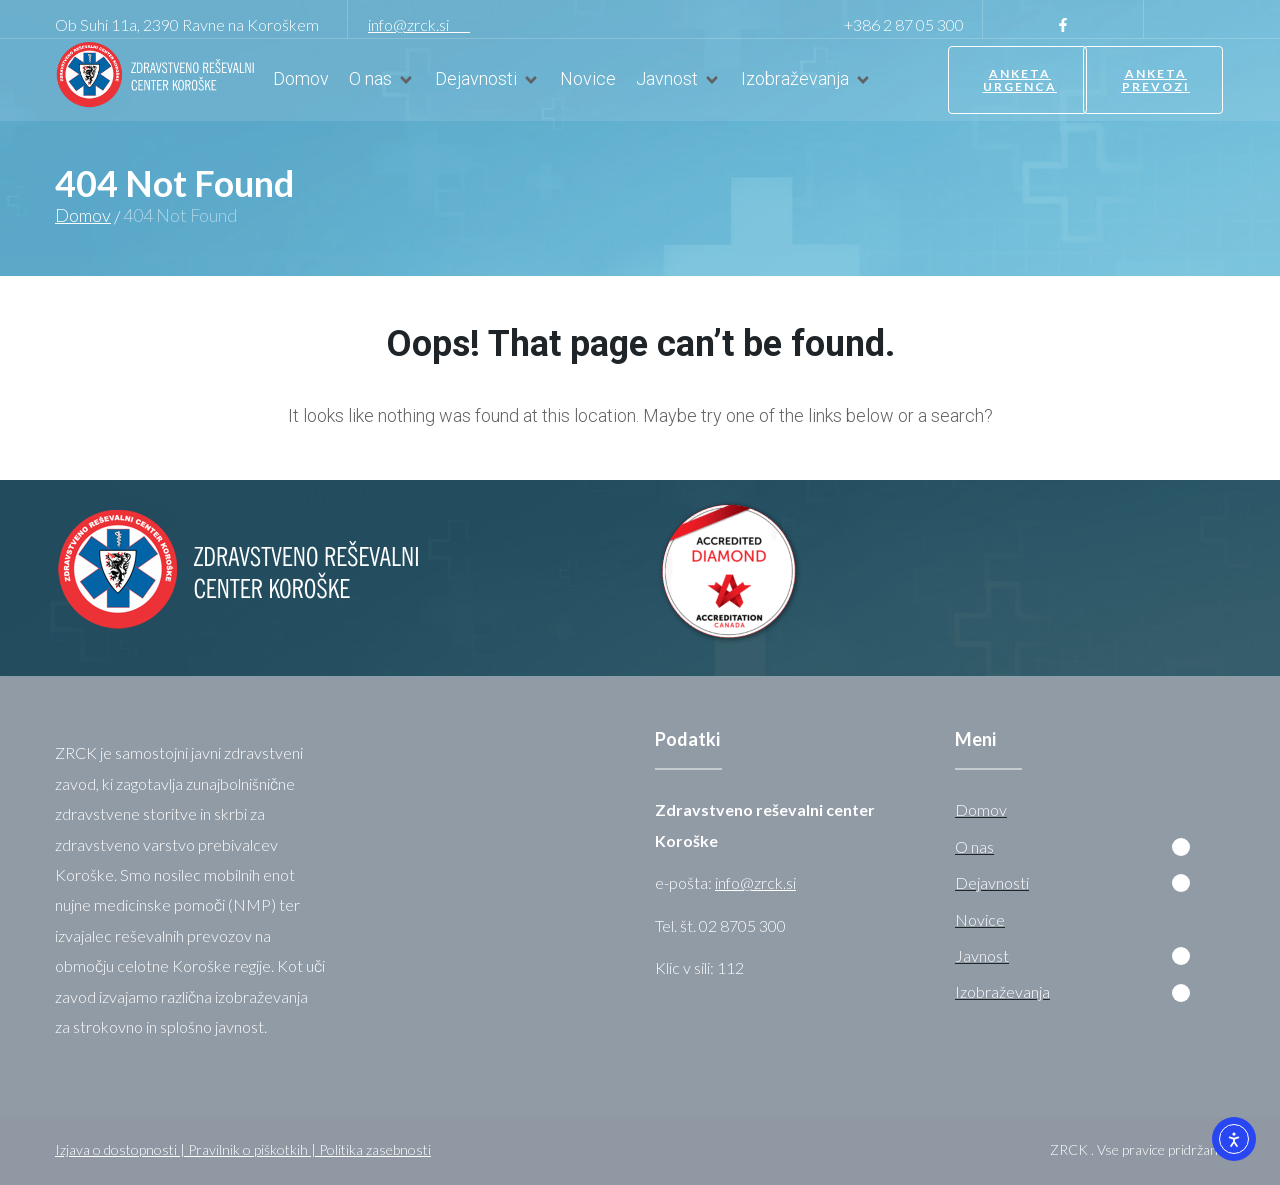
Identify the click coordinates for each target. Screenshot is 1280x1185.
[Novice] (588, 79)
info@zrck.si (755, 882)
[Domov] (301, 79)
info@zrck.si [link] (419, 24)
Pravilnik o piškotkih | (253, 1149)
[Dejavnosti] (487, 79)
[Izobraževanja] (806, 79)
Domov (83, 215)
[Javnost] (678, 79)
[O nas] (382, 79)
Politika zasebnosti (375, 1149)
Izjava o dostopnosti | (121, 1149)
